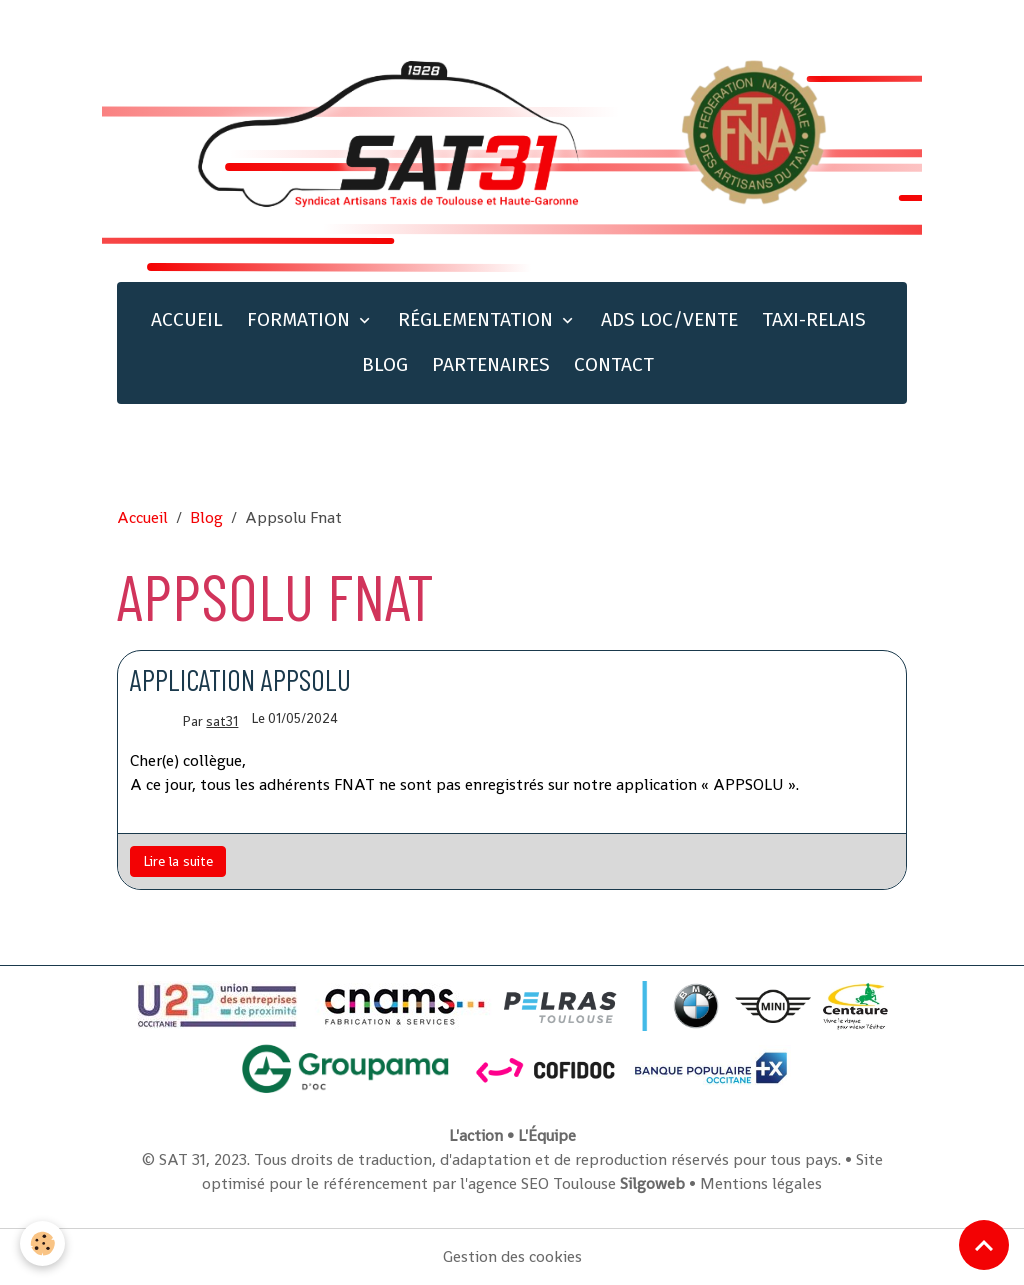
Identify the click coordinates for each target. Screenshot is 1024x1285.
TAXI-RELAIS (814, 319)
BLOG (385, 364)
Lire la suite (178, 861)
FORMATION (301, 319)
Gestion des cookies (512, 1256)
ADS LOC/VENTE (669, 319)
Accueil (142, 517)
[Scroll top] (984, 1245)
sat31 (222, 721)
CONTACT (614, 364)
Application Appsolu (240, 679)
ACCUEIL (187, 319)
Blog (206, 517)
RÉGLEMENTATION (478, 319)
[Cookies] (42, 1243)
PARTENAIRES (491, 364)
